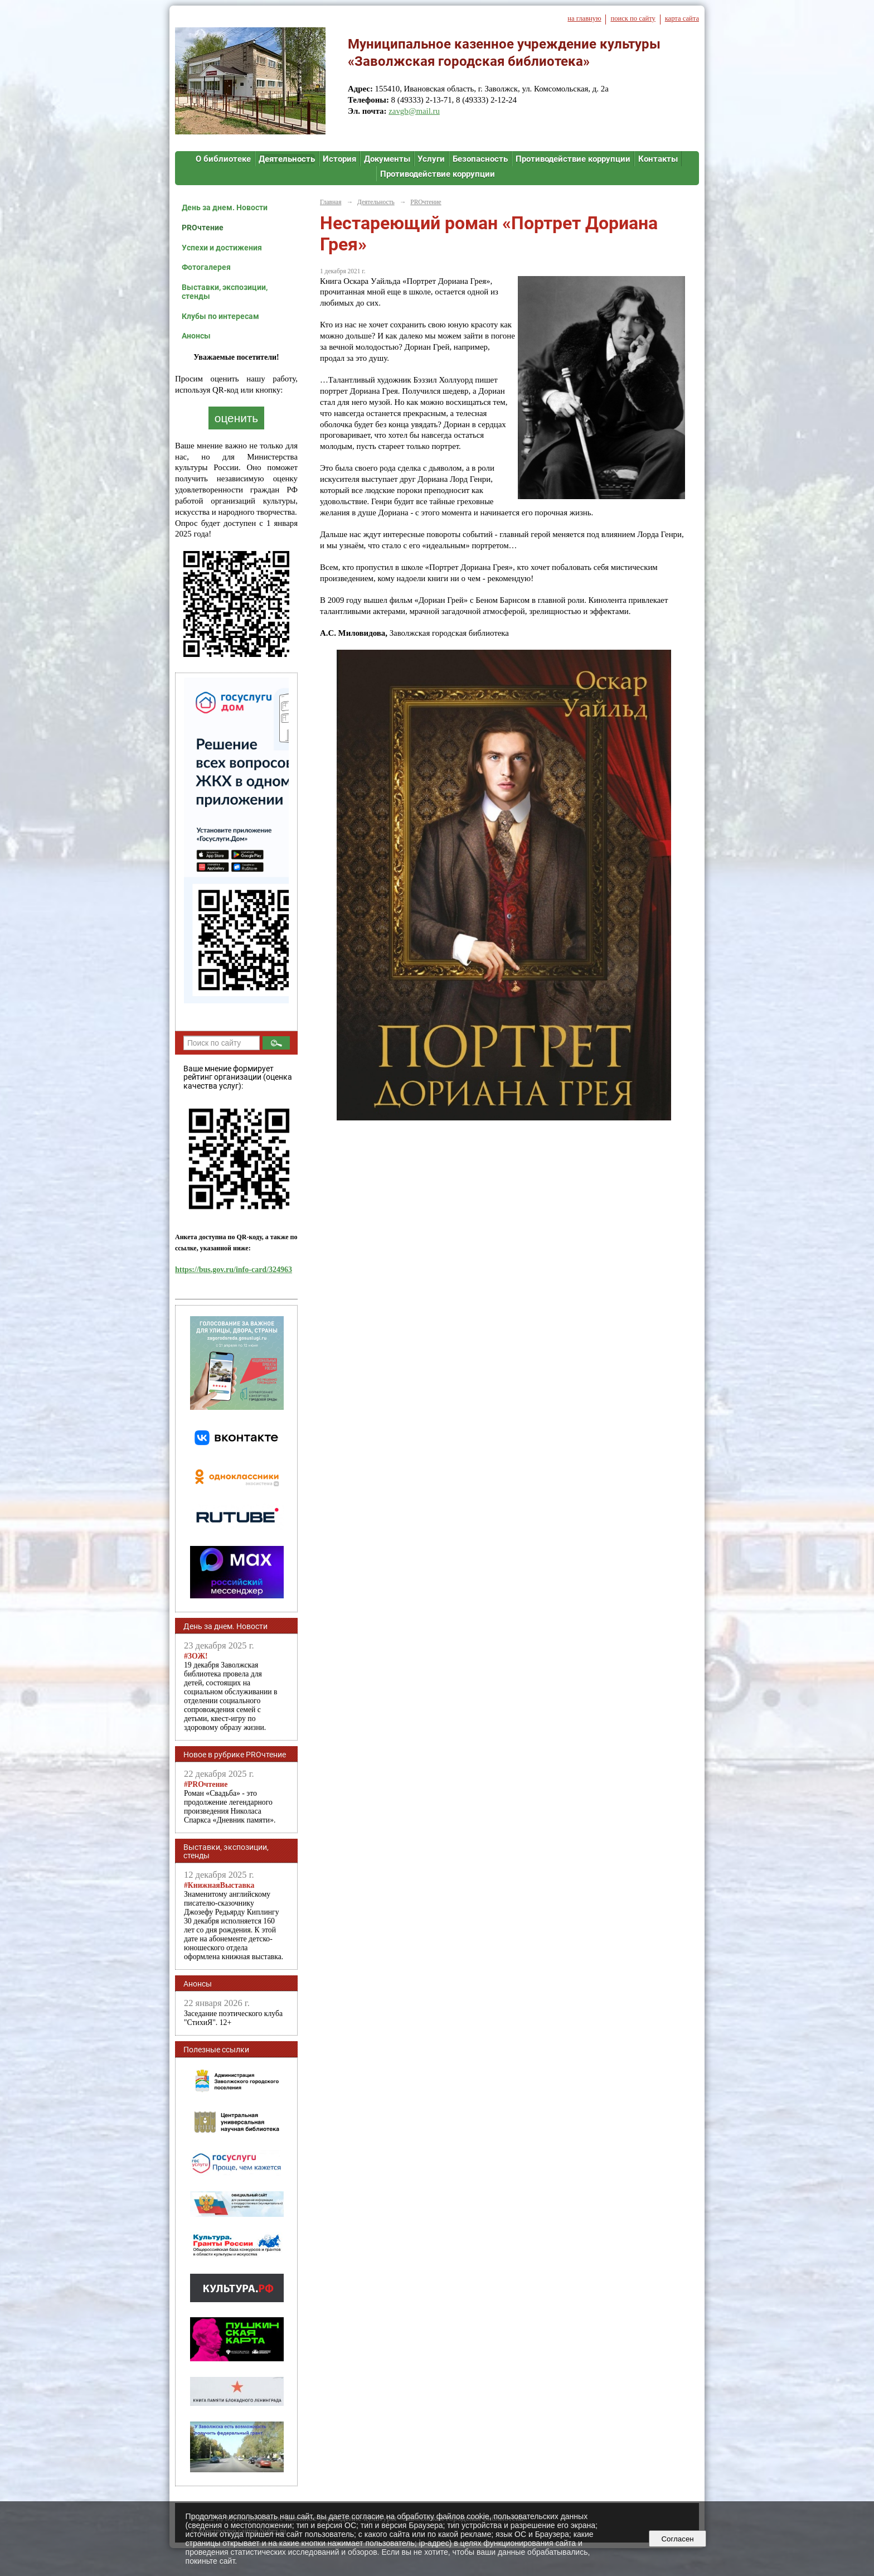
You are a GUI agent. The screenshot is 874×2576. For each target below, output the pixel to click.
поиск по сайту (632, 18)
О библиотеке (223, 159)
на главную (584, 18)
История (339, 159)
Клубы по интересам (220, 316)
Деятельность (287, 159)
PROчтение (203, 227)
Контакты (658, 159)
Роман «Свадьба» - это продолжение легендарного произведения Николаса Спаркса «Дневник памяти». (230, 1802)
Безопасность (480, 159)
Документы (387, 159)
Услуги (431, 159)
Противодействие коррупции (573, 159)
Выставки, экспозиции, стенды (225, 292)
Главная (330, 202)
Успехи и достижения (222, 247)
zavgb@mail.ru (414, 111)
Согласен (677, 2539)
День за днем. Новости (225, 207)
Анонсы (196, 335)
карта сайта (682, 18)
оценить (236, 418)
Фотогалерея (206, 267)
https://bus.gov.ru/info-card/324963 (233, 1269)
